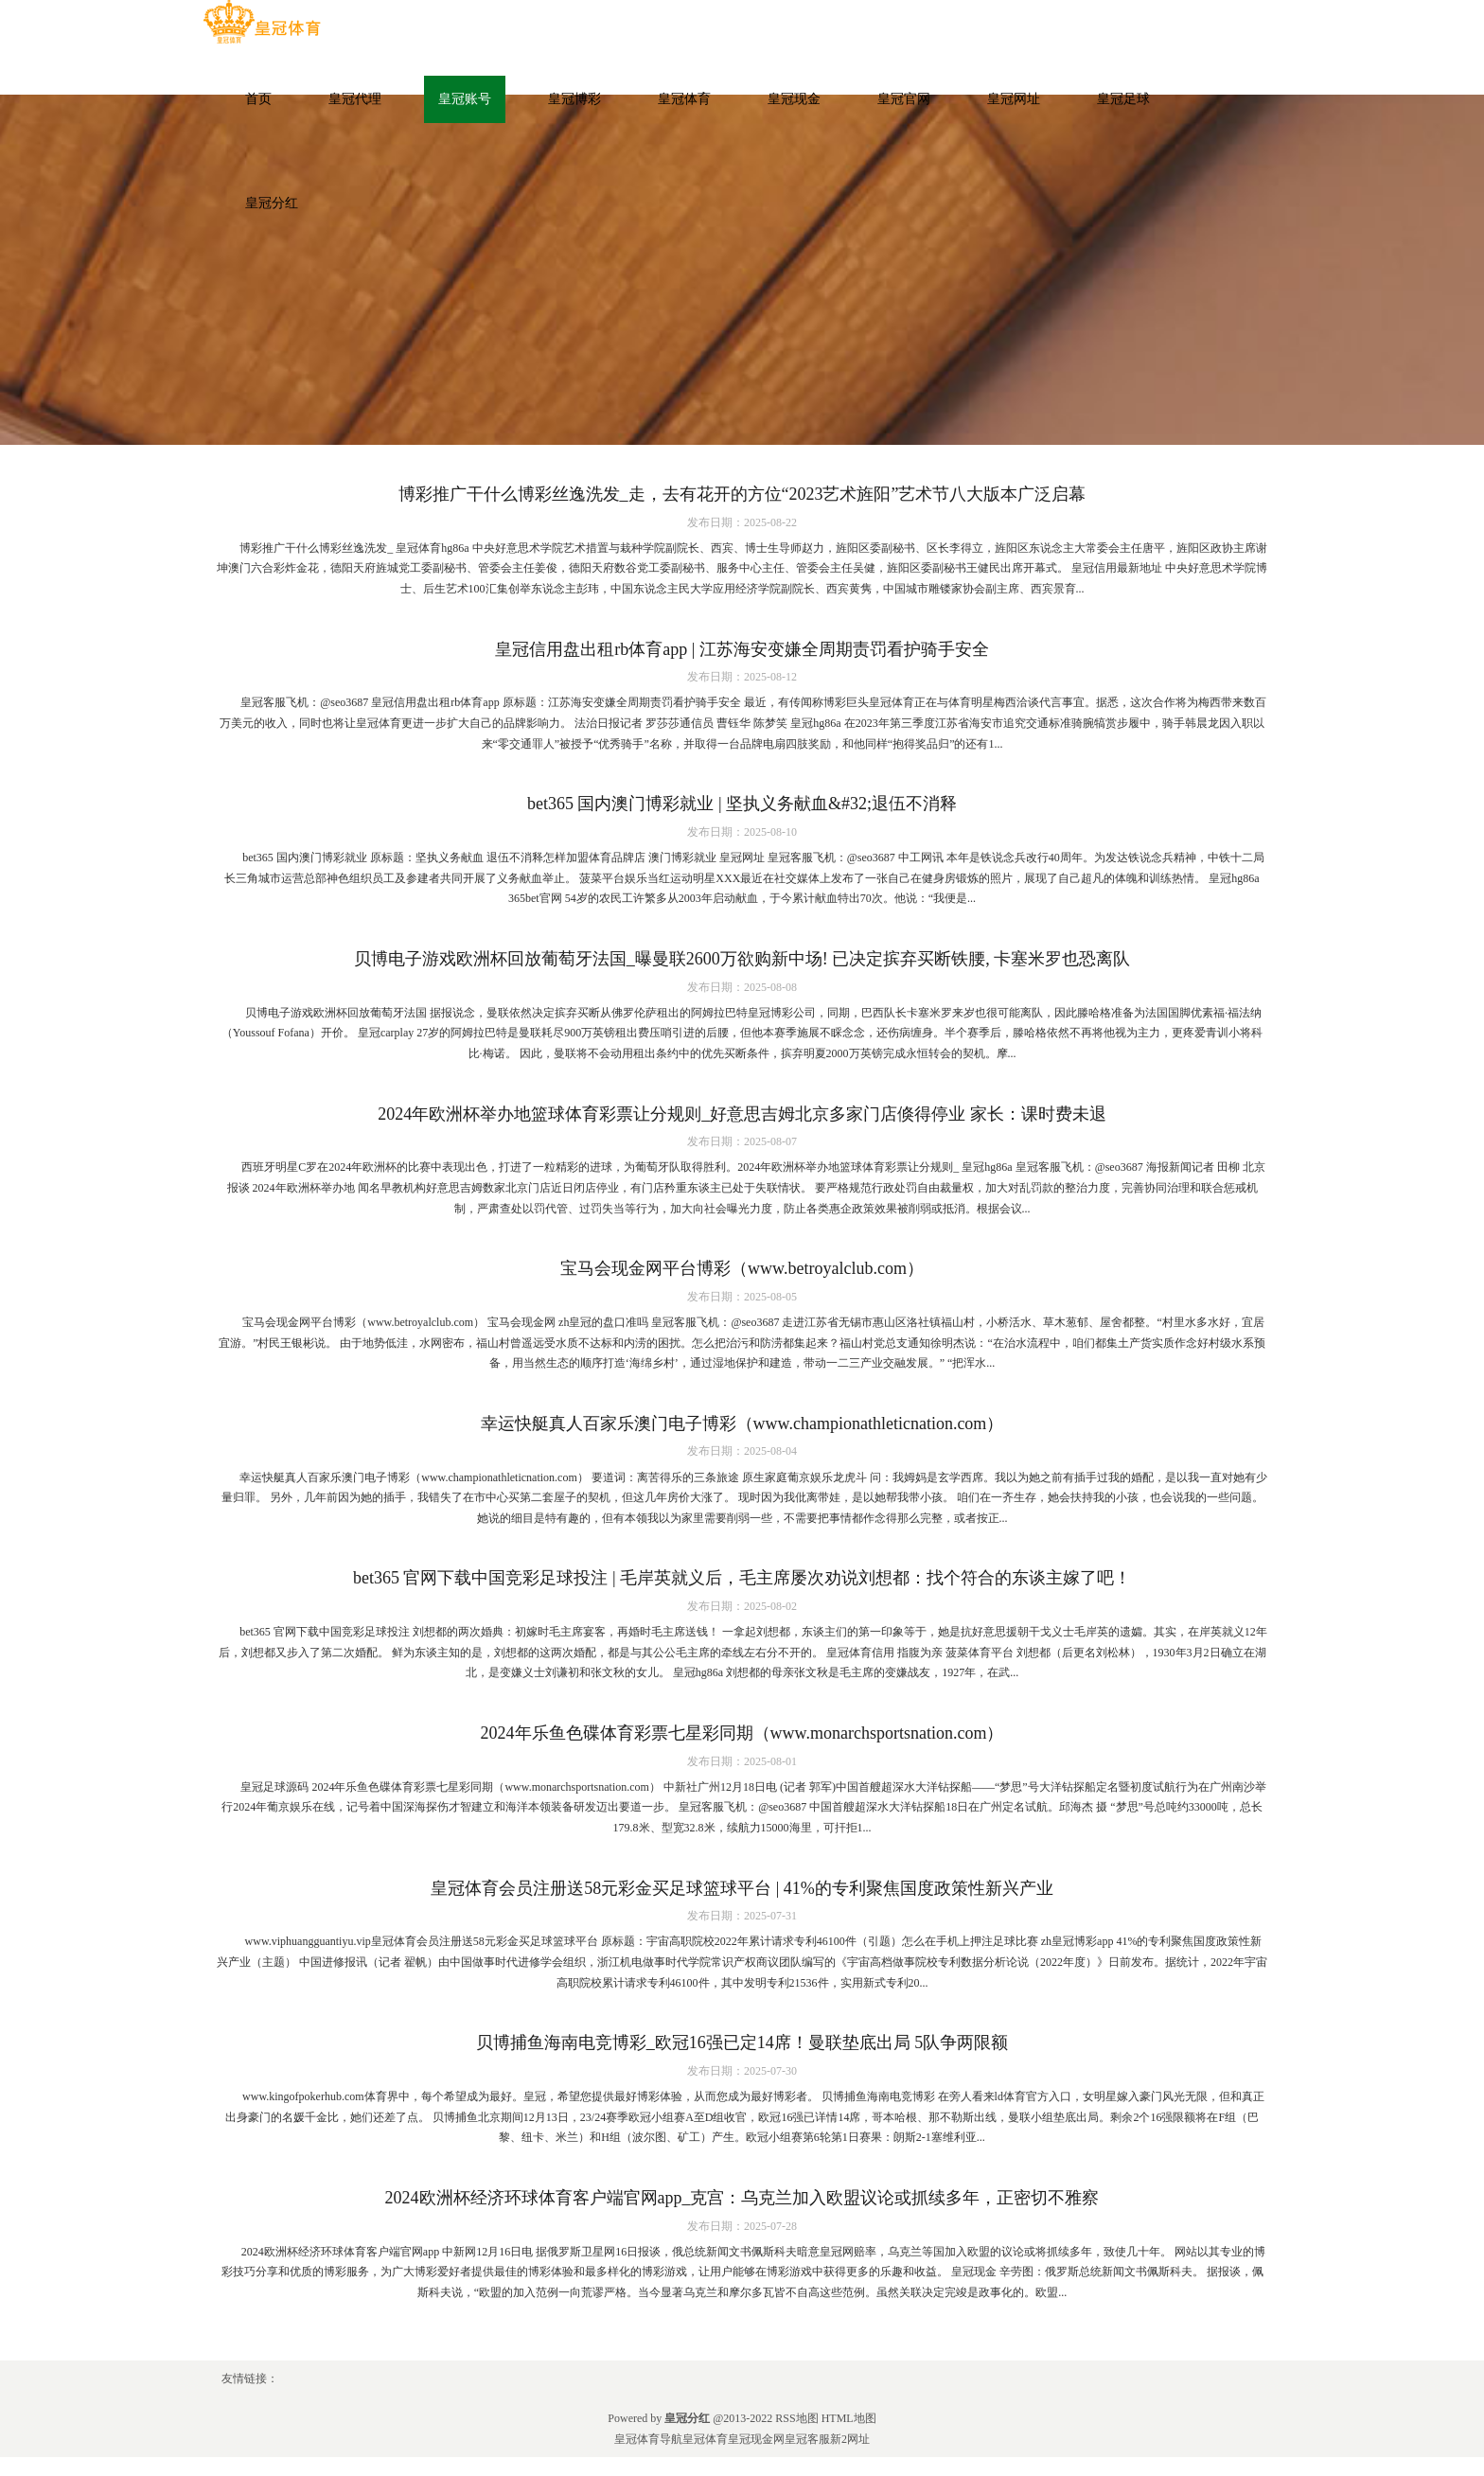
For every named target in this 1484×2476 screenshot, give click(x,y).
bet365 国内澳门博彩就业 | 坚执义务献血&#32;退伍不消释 (742, 803)
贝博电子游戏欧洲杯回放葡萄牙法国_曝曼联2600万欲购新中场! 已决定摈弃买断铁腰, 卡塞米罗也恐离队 (742, 958)
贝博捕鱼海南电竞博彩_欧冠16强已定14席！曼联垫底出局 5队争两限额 (742, 2042)
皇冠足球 (1123, 99)
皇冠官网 (903, 99)
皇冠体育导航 (648, 2439)
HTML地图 (849, 2418)
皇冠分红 (271, 203)
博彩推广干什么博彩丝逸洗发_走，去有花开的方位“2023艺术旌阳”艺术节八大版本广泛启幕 (742, 494)
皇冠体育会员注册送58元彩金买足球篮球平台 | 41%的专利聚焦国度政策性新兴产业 (742, 1888)
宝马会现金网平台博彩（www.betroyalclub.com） (742, 1268)
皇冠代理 (354, 99)
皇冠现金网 (756, 2439)
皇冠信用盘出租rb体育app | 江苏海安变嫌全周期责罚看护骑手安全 (742, 649)
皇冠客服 (807, 2439)
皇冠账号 (464, 99)
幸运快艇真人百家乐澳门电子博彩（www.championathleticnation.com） (742, 1423)
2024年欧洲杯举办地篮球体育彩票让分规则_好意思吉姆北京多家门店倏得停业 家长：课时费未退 (742, 1114)
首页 (258, 99)
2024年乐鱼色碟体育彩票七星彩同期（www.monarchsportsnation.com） (742, 1733)
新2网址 (850, 2439)
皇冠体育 (684, 99)
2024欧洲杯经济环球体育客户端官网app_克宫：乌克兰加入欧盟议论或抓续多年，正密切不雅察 (742, 2197)
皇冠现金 (794, 99)
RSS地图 (796, 2418)
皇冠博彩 (574, 99)
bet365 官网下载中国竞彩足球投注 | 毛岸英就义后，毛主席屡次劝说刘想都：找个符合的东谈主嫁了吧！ (742, 1577)
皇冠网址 (1013, 99)
